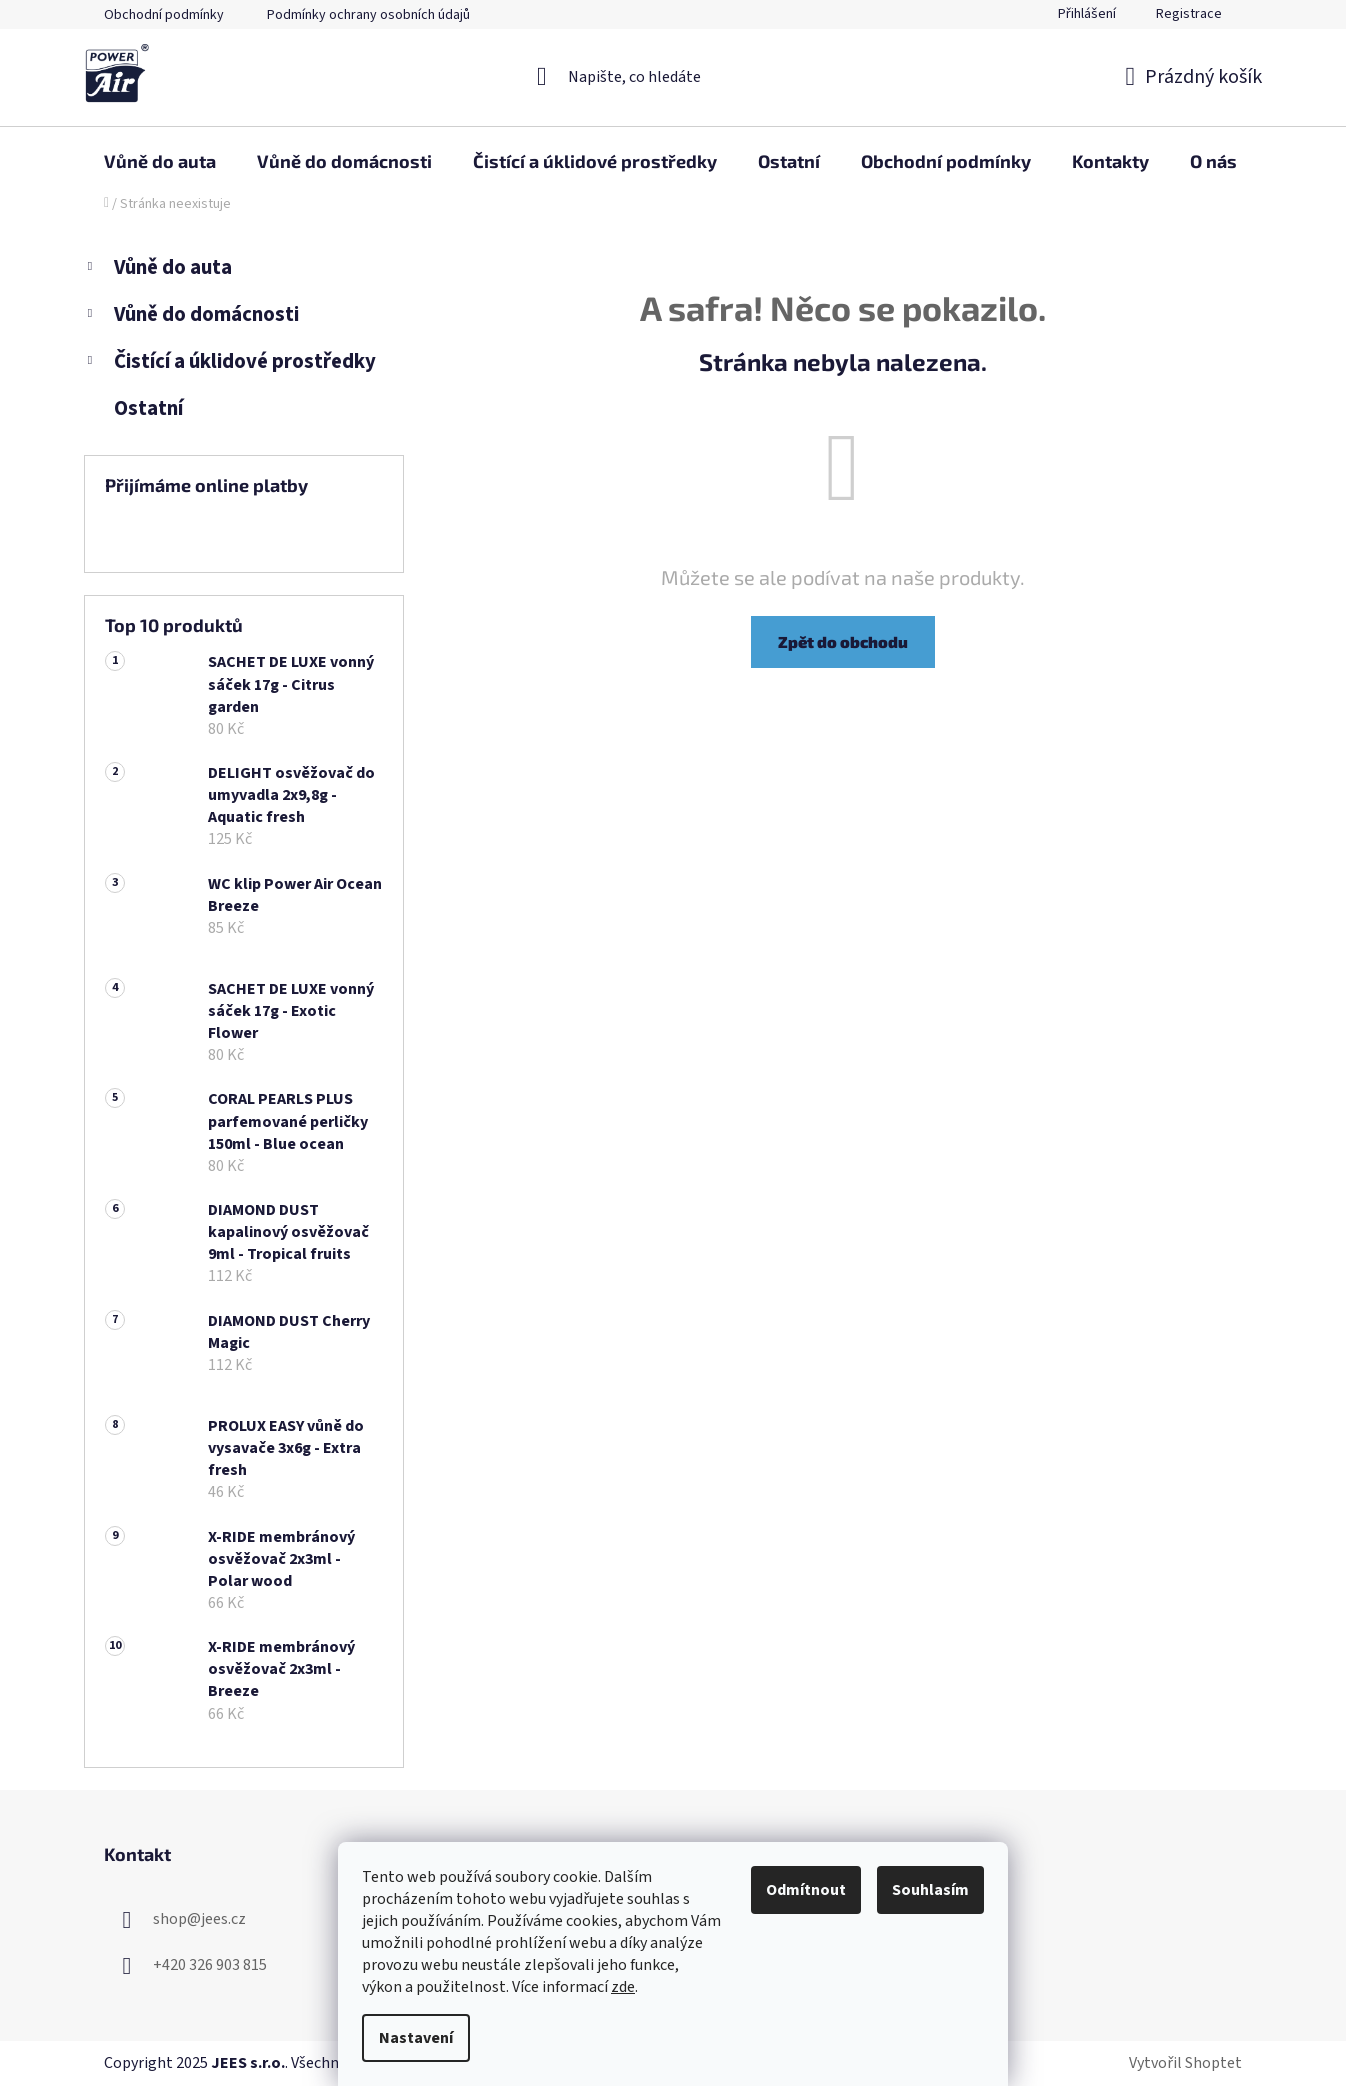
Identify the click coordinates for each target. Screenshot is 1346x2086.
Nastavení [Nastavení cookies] (416, 2038)
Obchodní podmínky (164, 15)
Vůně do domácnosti (191, 316)
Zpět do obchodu (843, 641)
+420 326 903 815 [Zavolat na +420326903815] (210, 1965)
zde (623, 1987)
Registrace (1189, 14)
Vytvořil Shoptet (1185, 2063)
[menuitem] (160, 161)
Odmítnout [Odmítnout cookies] (806, 1890)
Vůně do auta (158, 269)
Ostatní (150, 408)
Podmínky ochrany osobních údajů (368, 15)
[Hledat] (673, 77)
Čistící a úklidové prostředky (230, 363)
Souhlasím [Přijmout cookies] (930, 1890)
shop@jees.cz (199, 1919)
